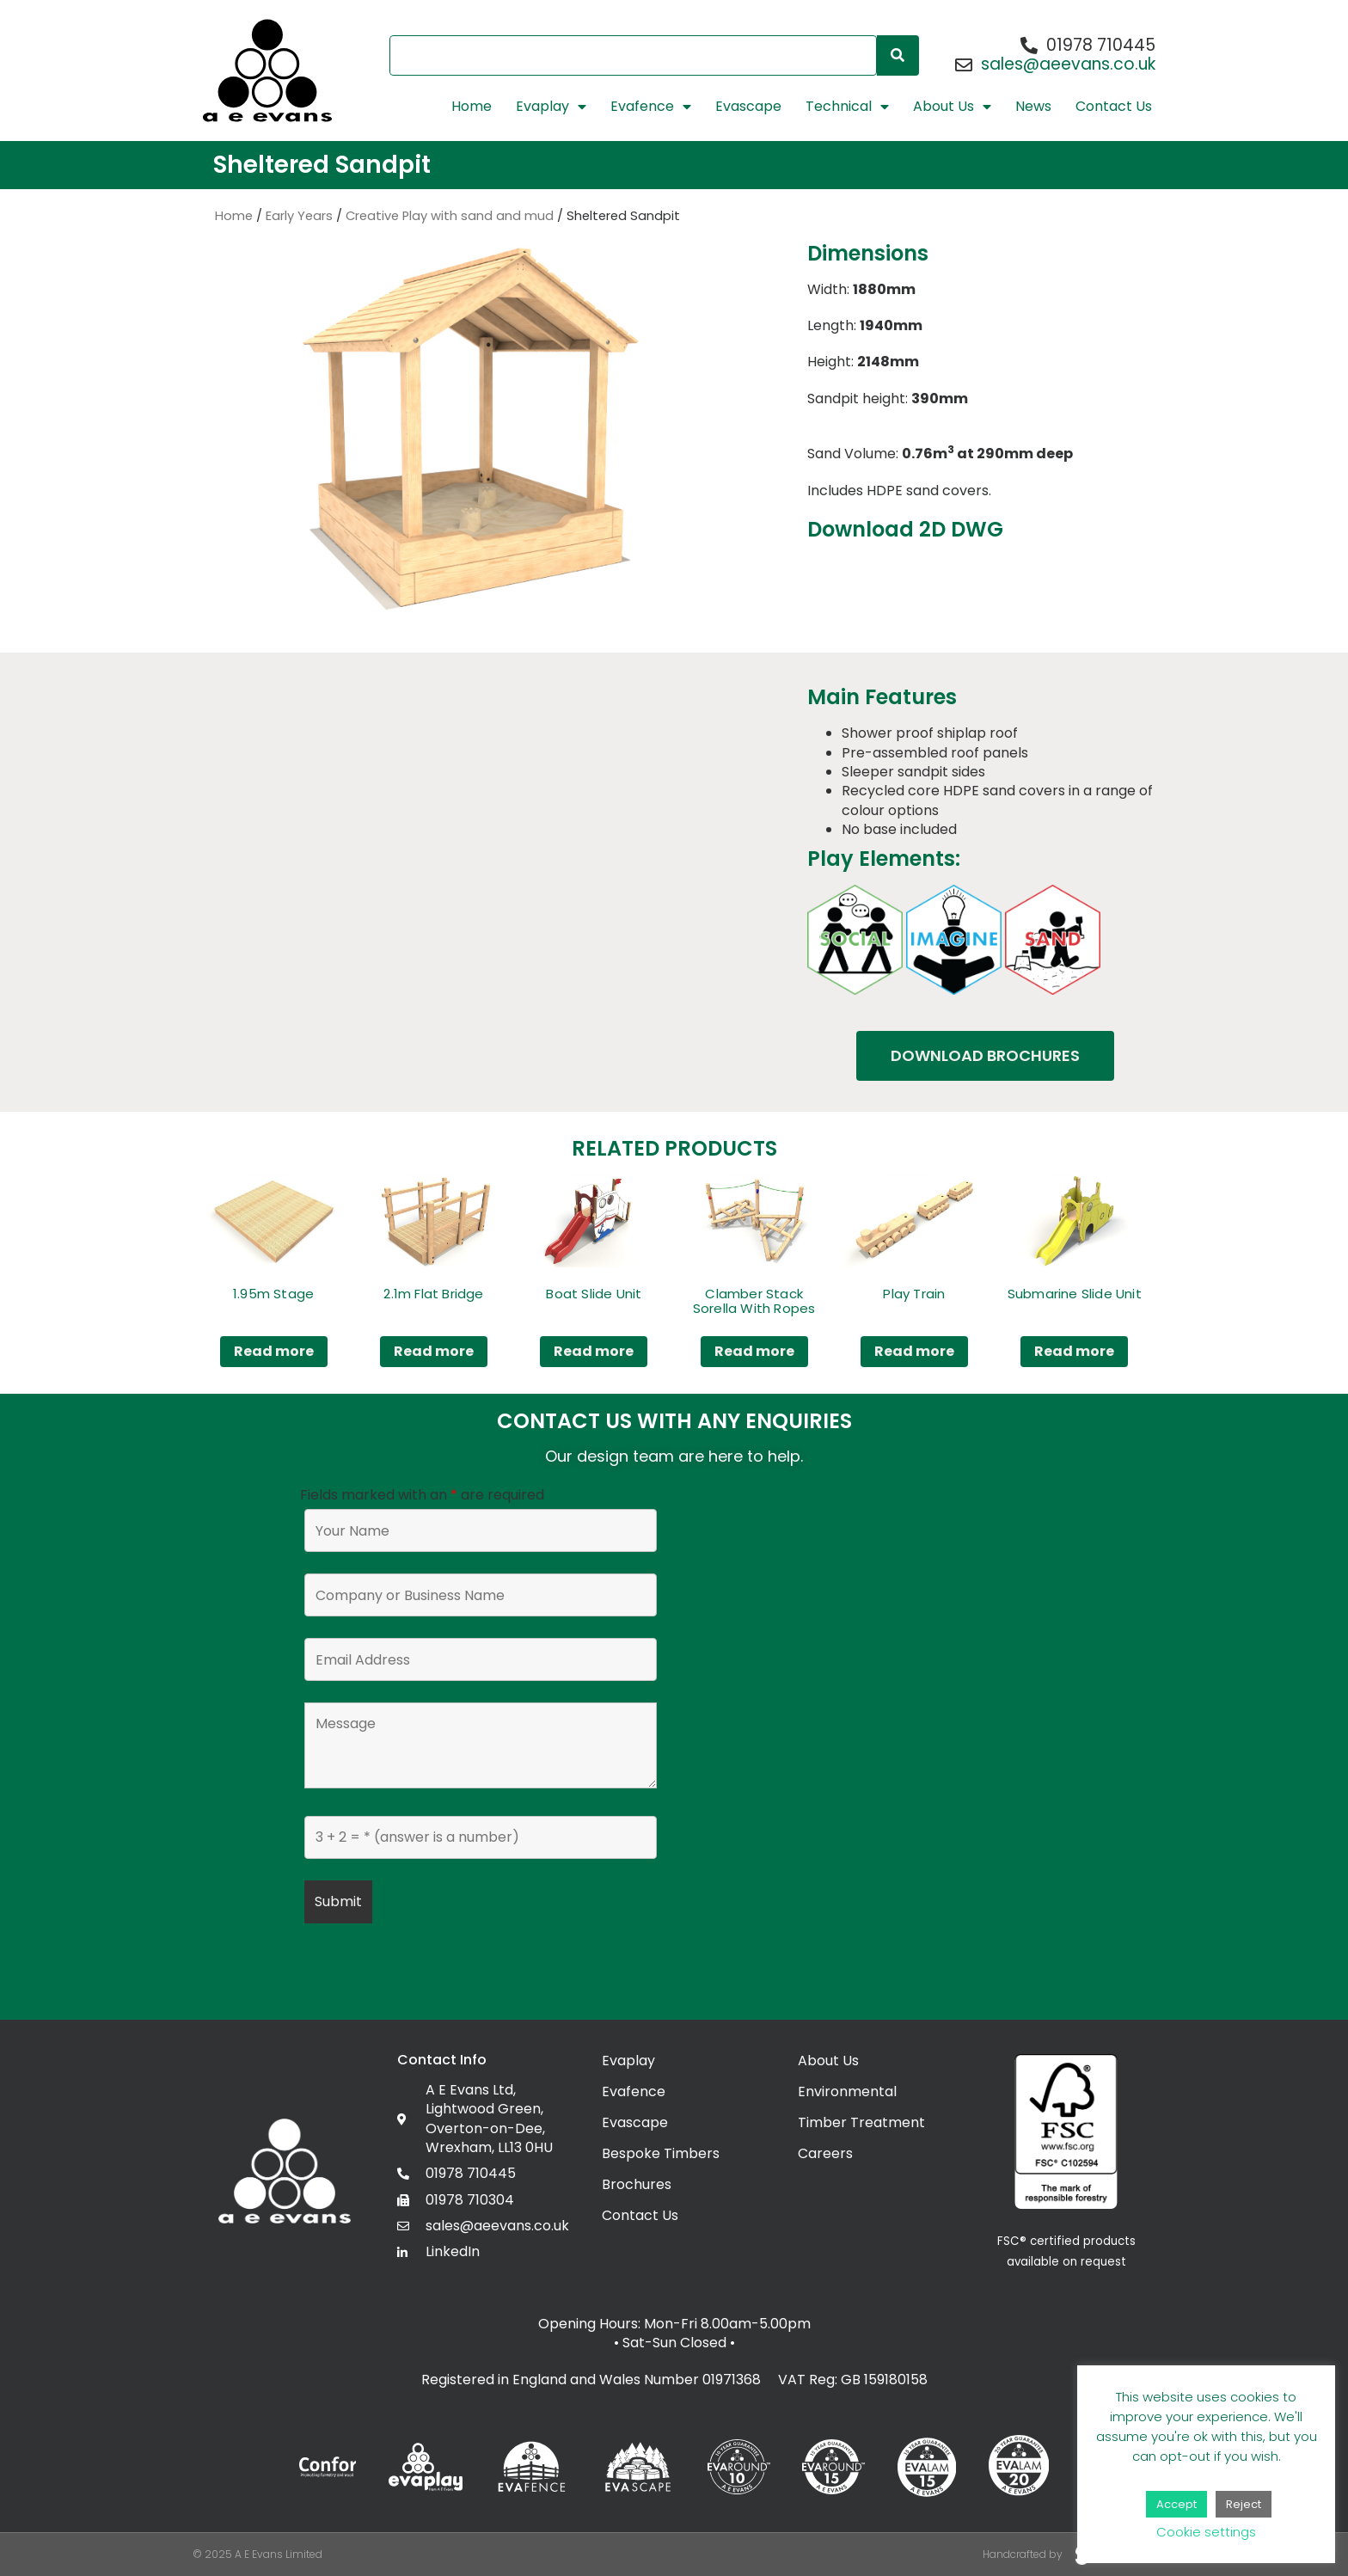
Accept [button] (1176, 2504)
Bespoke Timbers (661, 2153)
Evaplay (551, 106)
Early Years (299, 215)
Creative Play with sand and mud (450, 215)
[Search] (898, 55)
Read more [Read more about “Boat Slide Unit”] (594, 1351)
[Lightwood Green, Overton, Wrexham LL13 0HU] (867, 1755)
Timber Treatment (861, 2122)
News (1033, 106)
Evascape (748, 106)
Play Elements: (883, 858)
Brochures (636, 2184)
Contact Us (1113, 106)
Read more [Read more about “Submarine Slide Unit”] (1074, 1351)
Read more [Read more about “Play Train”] (914, 1351)
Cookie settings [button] (1206, 2532)
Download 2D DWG (905, 529)
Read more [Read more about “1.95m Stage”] (274, 1351)
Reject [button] (1243, 2504)
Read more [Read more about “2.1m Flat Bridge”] (434, 1351)
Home (471, 106)
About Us (952, 106)
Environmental (847, 2091)
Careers (825, 2153)
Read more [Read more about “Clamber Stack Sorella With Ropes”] (754, 1351)
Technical (847, 106)
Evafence (650, 106)
